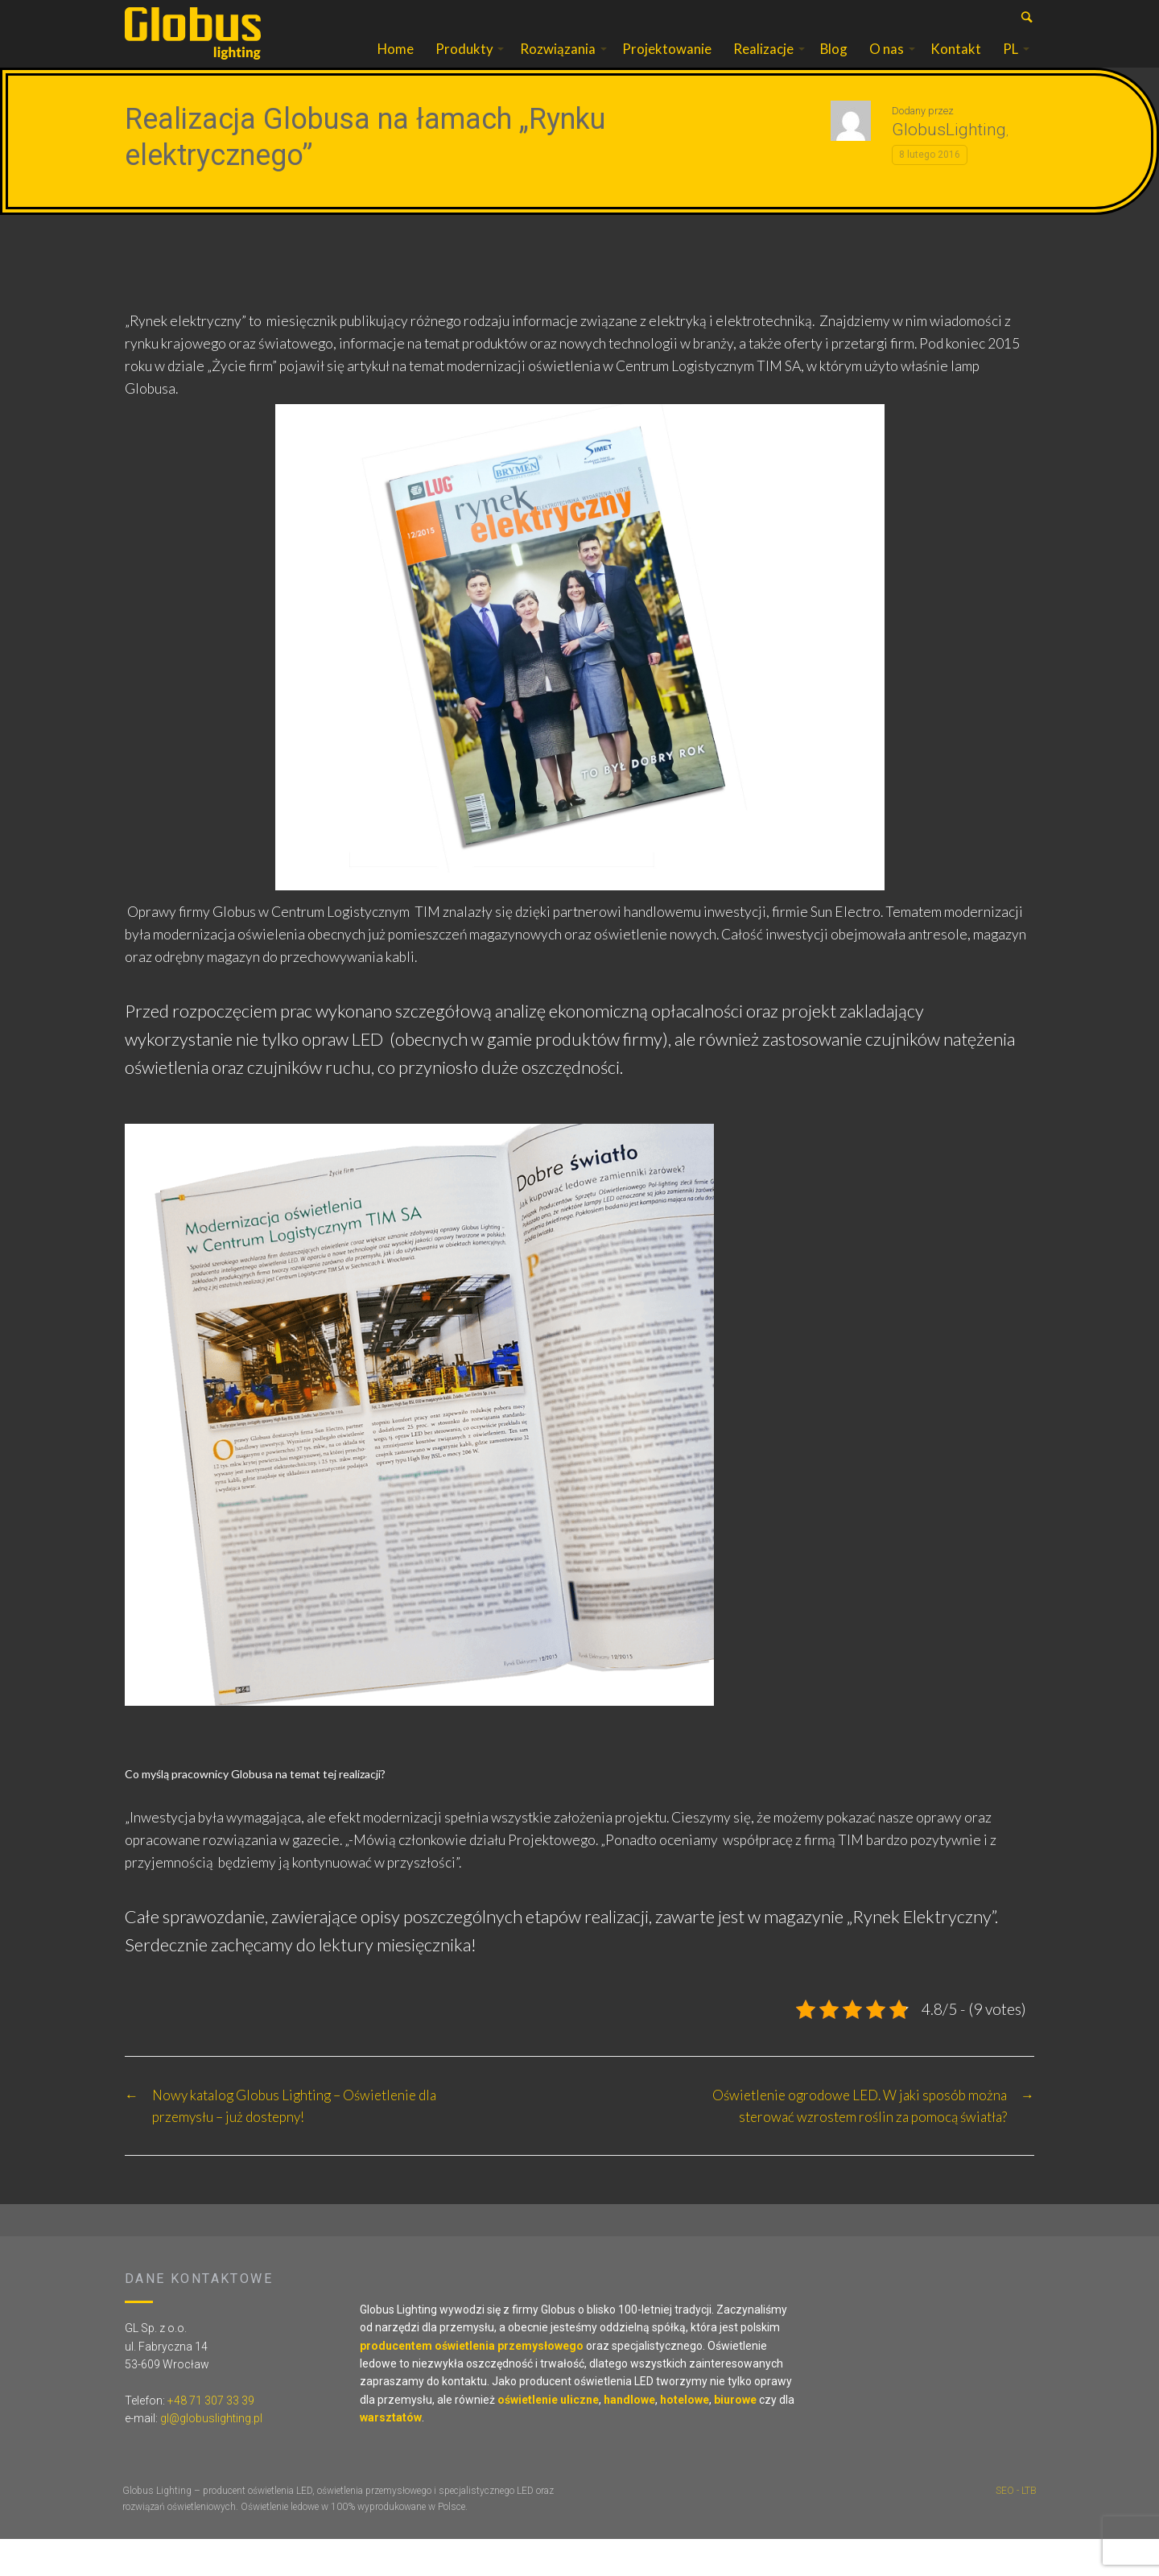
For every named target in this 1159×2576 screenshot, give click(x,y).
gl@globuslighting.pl (211, 2454)
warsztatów (391, 2453)
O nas (886, 67)
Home (395, 67)
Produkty (464, 67)
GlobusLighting (949, 165)
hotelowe (684, 2435)
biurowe (735, 2435)
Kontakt (955, 67)
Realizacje (763, 67)
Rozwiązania (558, 67)
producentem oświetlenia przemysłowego (472, 2382)
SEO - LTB (1016, 2527)
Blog (834, 67)
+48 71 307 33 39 (210, 2436)
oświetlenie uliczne (548, 2435)
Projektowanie (666, 67)
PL (1010, 67)
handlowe (629, 2435)
